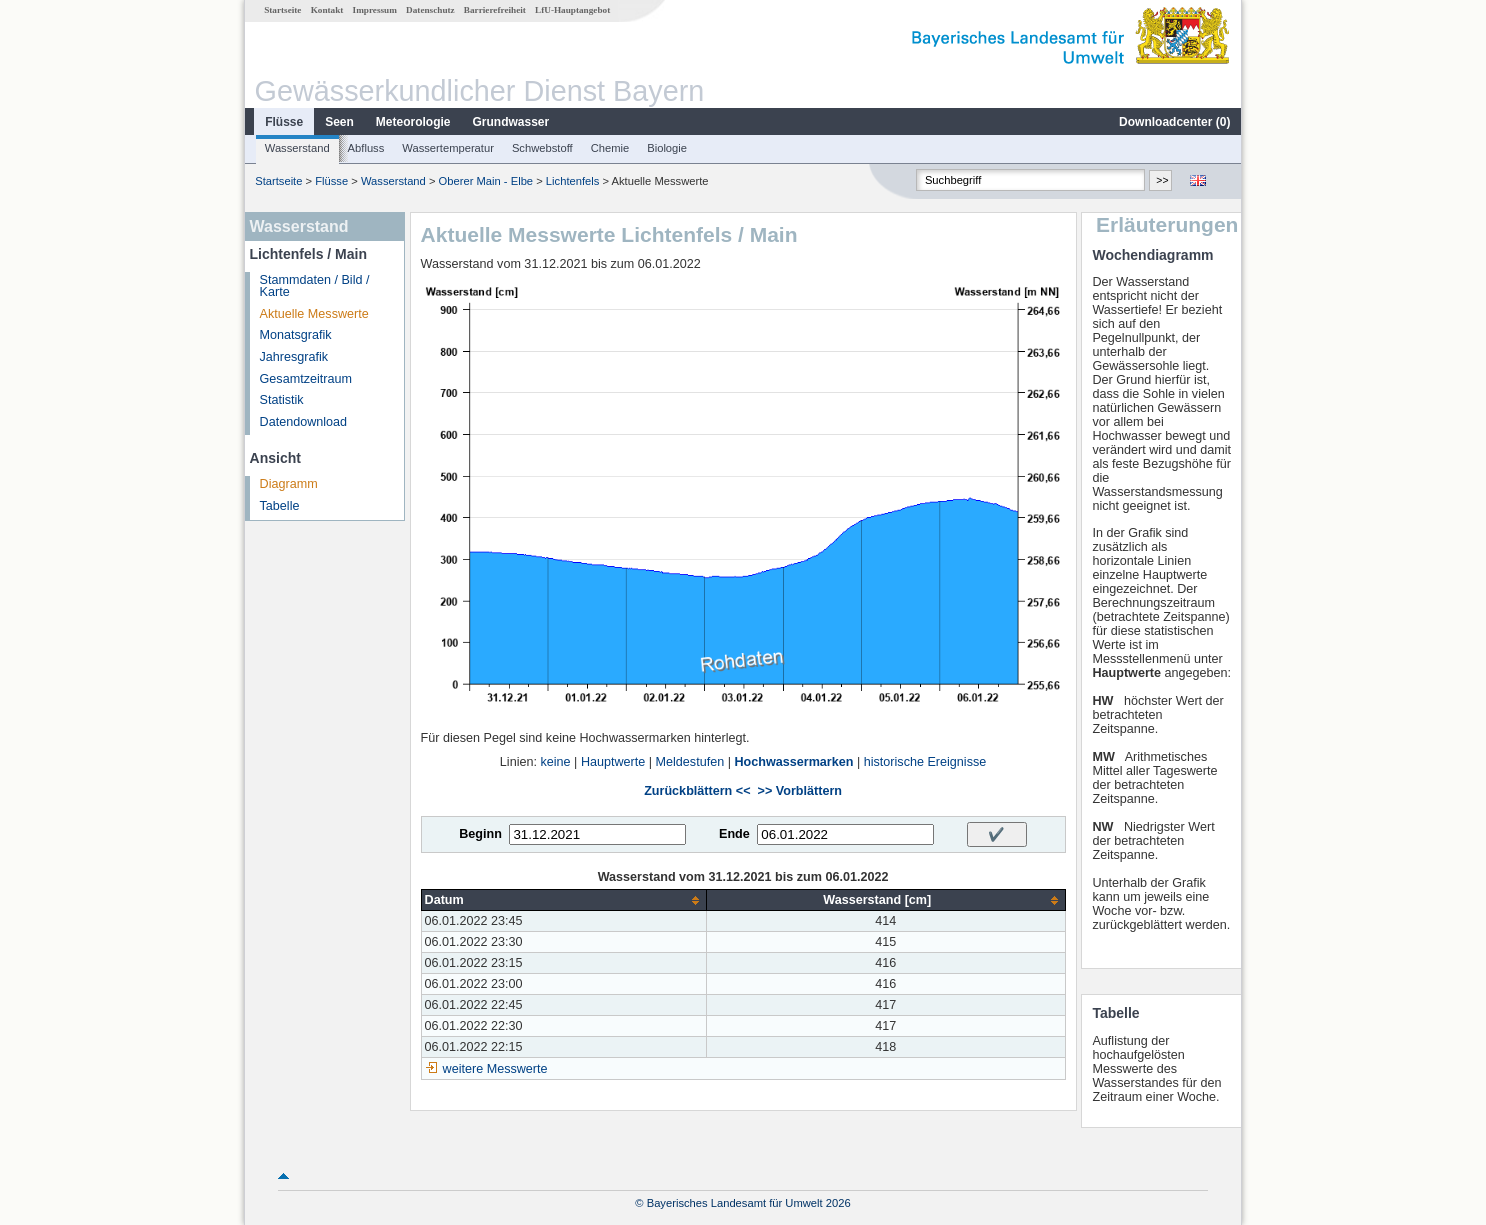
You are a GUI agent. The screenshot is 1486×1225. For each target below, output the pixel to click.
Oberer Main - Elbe (486, 181)
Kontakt (327, 10)
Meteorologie (413, 122)
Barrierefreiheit (495, 10)
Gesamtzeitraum (306, 379)
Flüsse (284, 122)
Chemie (610, 148)
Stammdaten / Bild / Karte (315, 286)
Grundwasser (511, 122)
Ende (734, 834)
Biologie (667, 148)
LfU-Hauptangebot (572, 10)
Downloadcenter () (1174, 122)
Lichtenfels (573, 181)
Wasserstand (297, 148)
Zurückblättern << (697, 791)
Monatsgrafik (296, 335)
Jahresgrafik (294, 357)
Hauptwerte (613, 762)
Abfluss (366, 148)
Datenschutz (430, 10)
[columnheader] (563, 900)
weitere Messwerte (495, 1069)
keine (555, 762)
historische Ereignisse (925, 762)
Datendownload (304, 422)
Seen (339, 122)
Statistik (282, 400)
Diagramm (289, 484)
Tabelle (280, 506)
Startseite (282, 10)
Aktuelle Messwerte (314, 314)
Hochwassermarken (793, 762)
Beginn (480, 834)
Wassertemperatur (448, 148)
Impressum (375, 10)
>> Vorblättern (800, 791)
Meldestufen (690, 762)
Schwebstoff (542, 148)
